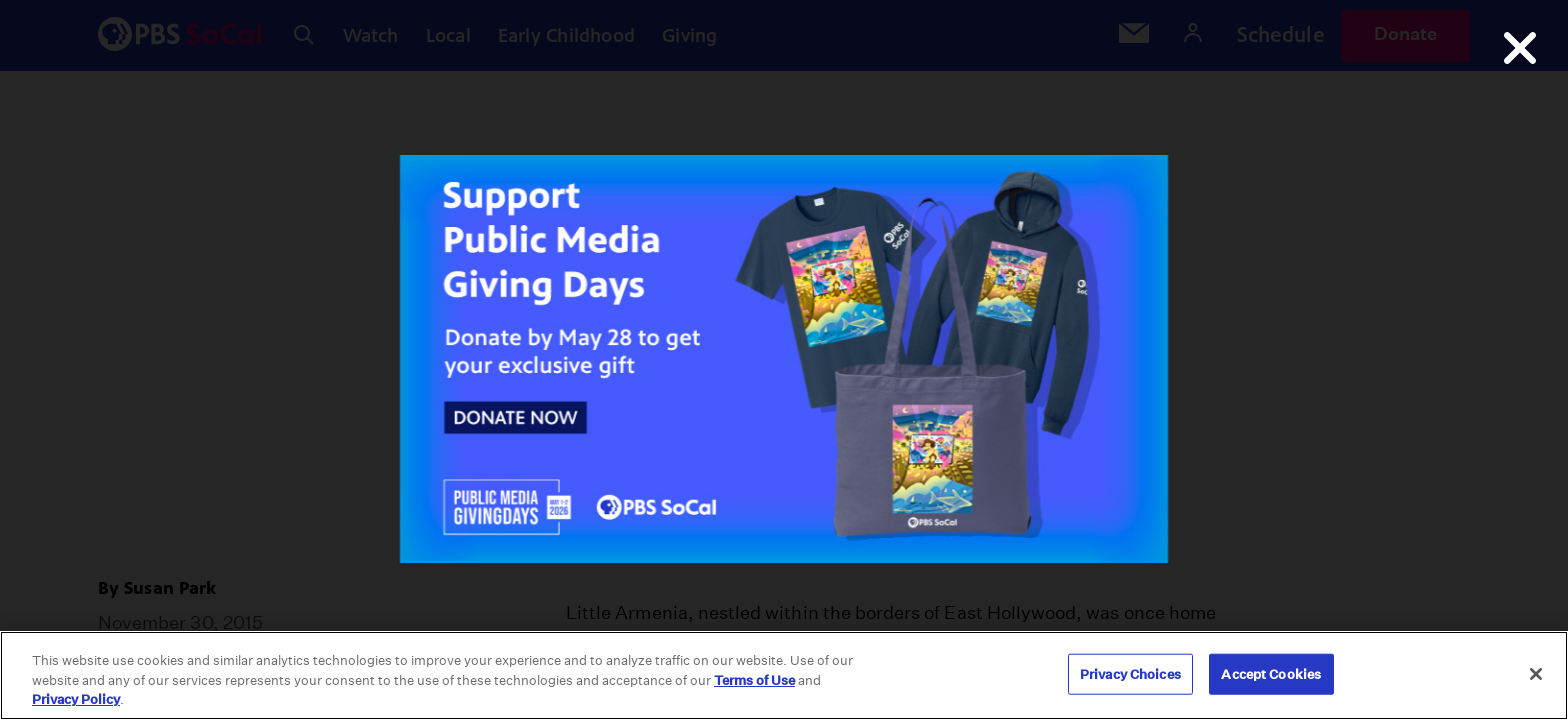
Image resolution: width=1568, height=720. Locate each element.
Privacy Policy (76, 699)
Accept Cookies (1271, 673)
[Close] (1536, 674)
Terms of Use (754, 680)
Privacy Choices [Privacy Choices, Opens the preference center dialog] (1130, 673)
